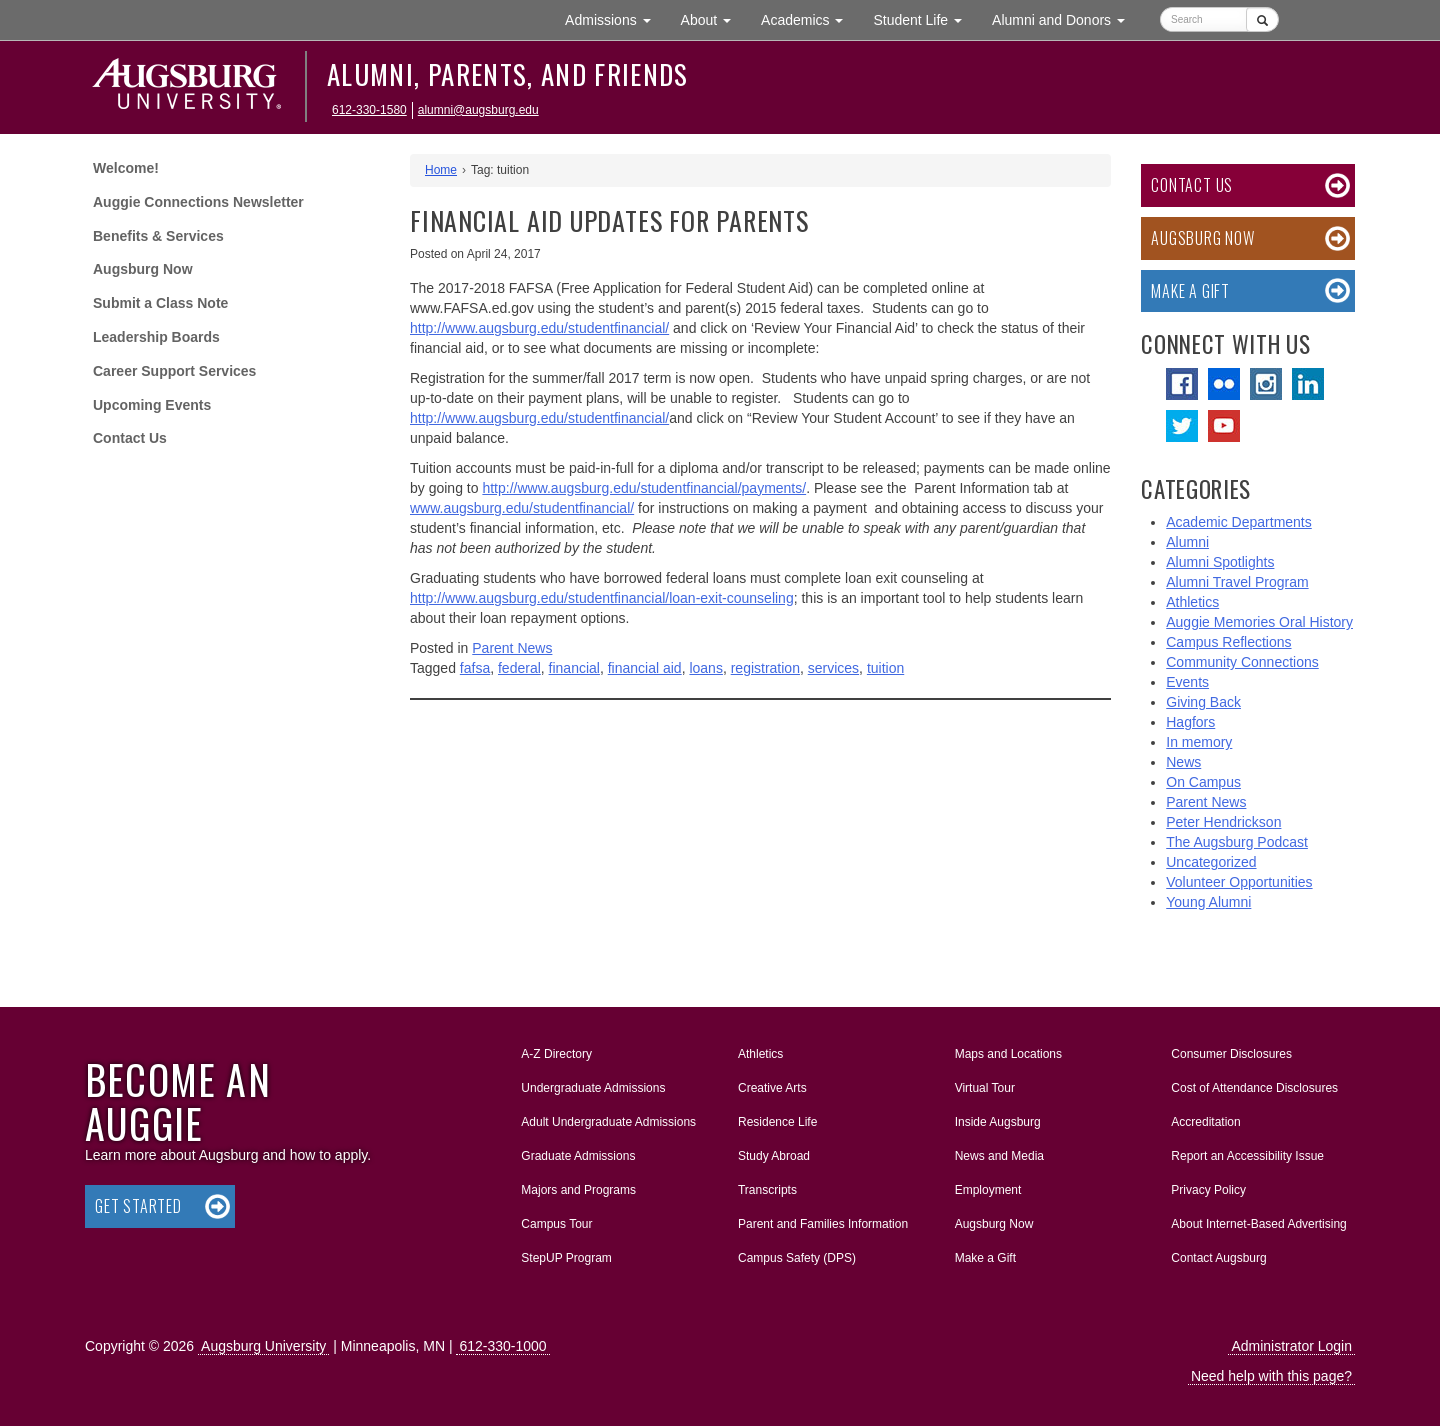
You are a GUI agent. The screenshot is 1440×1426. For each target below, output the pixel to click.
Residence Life (777, 1122)
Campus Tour (556, 1224)
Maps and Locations (1008, 1054)
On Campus (1203, 782)
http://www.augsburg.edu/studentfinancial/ (539, 328)
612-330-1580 (369, 110)
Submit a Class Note (160, 303)
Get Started (138, 1206)
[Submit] (1262, 19)
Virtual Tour (985, 1088)
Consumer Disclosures (1231, 1054)
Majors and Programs (578, 1186)
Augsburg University (263, 1346)
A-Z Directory (556, 1054)
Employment (988, 1190)
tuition (885, 668)
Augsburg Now (143, 269)
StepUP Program (566, 1258)
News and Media (999, 1156)
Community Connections (1242, 662)
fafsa (475, 668)
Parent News (512, 648)
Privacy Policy (1208, 1190)
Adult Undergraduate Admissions (608, 1122)
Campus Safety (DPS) (797, 1258)
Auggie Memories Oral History (1259, 622)
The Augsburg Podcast (1237, 842)
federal (519, 668)
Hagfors (1190, 722)
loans (705, 668)
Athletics (1192, 602)
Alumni (1187, 542)
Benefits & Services (158, 236)
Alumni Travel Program (1237, 582)
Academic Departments (1239, 522)
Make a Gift (1190, 291)
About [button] (713, 24)
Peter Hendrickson (1223, 822)
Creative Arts (772, 1088)
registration (765, 668)
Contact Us (130, 438)
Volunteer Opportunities (1239, 882)
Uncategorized (1211, 862)
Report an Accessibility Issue (1247, 1156)
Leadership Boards (156, 337)
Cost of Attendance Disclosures (1254, 1088)
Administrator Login (1291, 1346)
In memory (1199, 742)
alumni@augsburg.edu (478, 110)
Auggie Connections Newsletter (198, 202)
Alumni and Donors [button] (1066, 18)
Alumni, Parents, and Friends (508, 74)
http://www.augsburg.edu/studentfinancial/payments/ (644, 488)
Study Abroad (774, 1156)
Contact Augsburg (1218, 1258)
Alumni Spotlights (1220, 562)
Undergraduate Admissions (593, 1088)
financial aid (645, 668)
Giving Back (1203, 702)
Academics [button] (809, 18)
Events (1187, 682)
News (1183, 762)
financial (574, 668)
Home (441, 170)
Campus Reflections (1228, 642)
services (833, 668)
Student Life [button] (925, 18)
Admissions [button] (615, 18)
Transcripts (767, 1190)
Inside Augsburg (998, 1122)
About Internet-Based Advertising (1258, 1224)
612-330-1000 (502, 1346)
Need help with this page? (1271, 1376)
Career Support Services (174, 371)
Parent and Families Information (823, 1224)
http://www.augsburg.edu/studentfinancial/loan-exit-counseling (602, 598)
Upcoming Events (152, 405)
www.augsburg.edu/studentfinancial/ (522, 508)
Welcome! (126, 168)
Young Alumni (1208, 902)
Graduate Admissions (578, 1156)
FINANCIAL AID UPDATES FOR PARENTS (609, 220)
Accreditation (1205, 1122)
